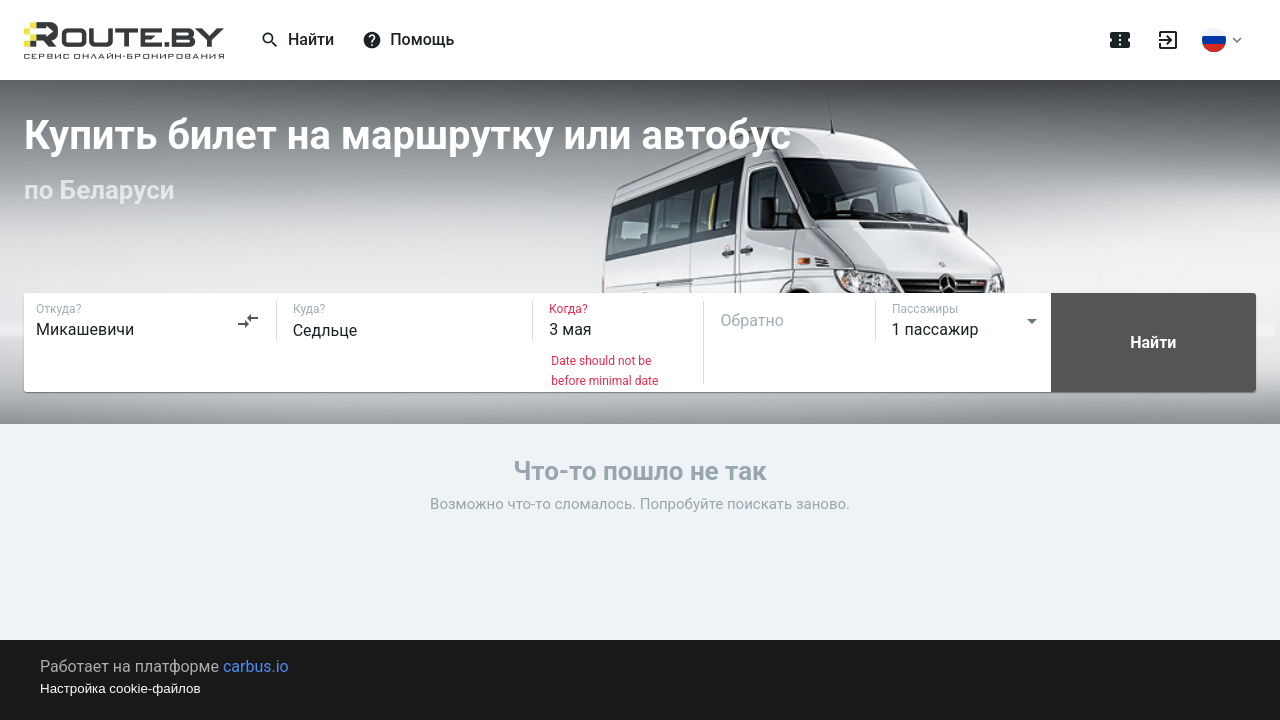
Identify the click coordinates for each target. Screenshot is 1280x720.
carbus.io (256, 666)
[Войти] (1168, 40)
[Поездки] (1120, 40)
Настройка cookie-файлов (120, 688)
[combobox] (148, 321)
